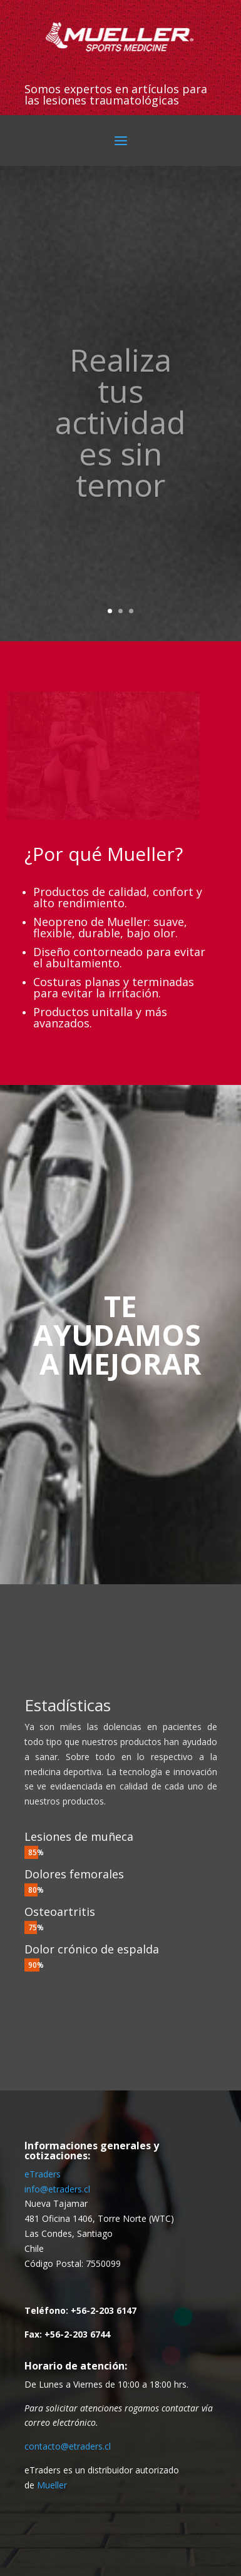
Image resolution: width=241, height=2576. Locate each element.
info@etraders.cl (57, 2189)
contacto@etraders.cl (67, 2446)
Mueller (52, 2485)
